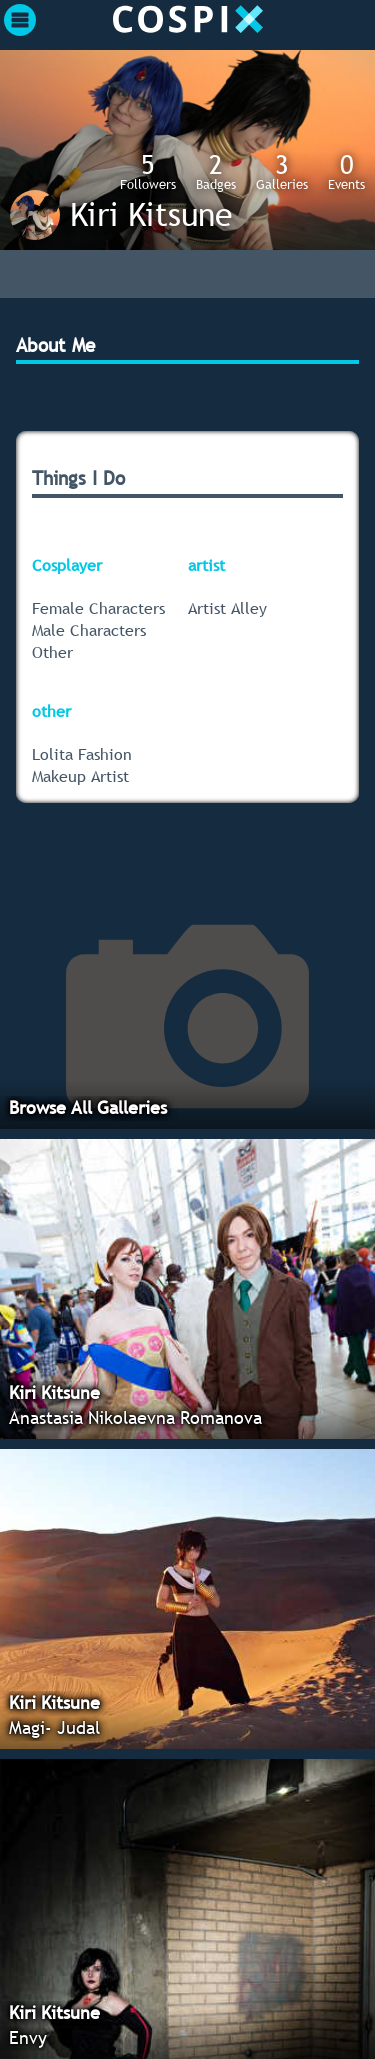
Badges (216, 171)
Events (346, 171)
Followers (148, 171)
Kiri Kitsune (151, 214)
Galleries (282, 171)
